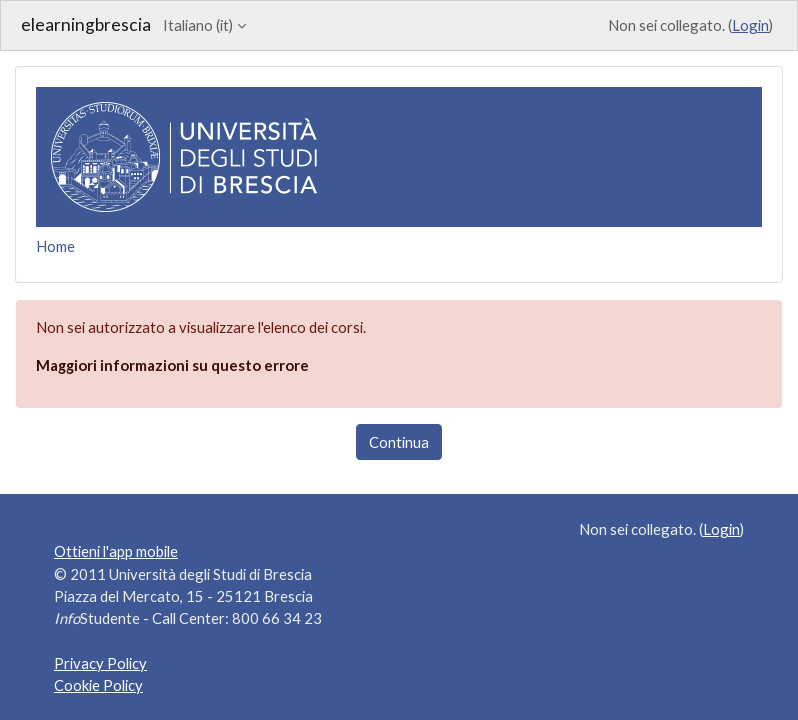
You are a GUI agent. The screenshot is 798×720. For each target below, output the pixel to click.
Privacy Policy (100, 663)
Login (750, 25)
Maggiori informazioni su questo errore (172, 365)
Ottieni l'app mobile (116, 551)
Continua (399, 442)
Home (55, 246)
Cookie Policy (98, 685)
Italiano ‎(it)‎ (198, 25)
